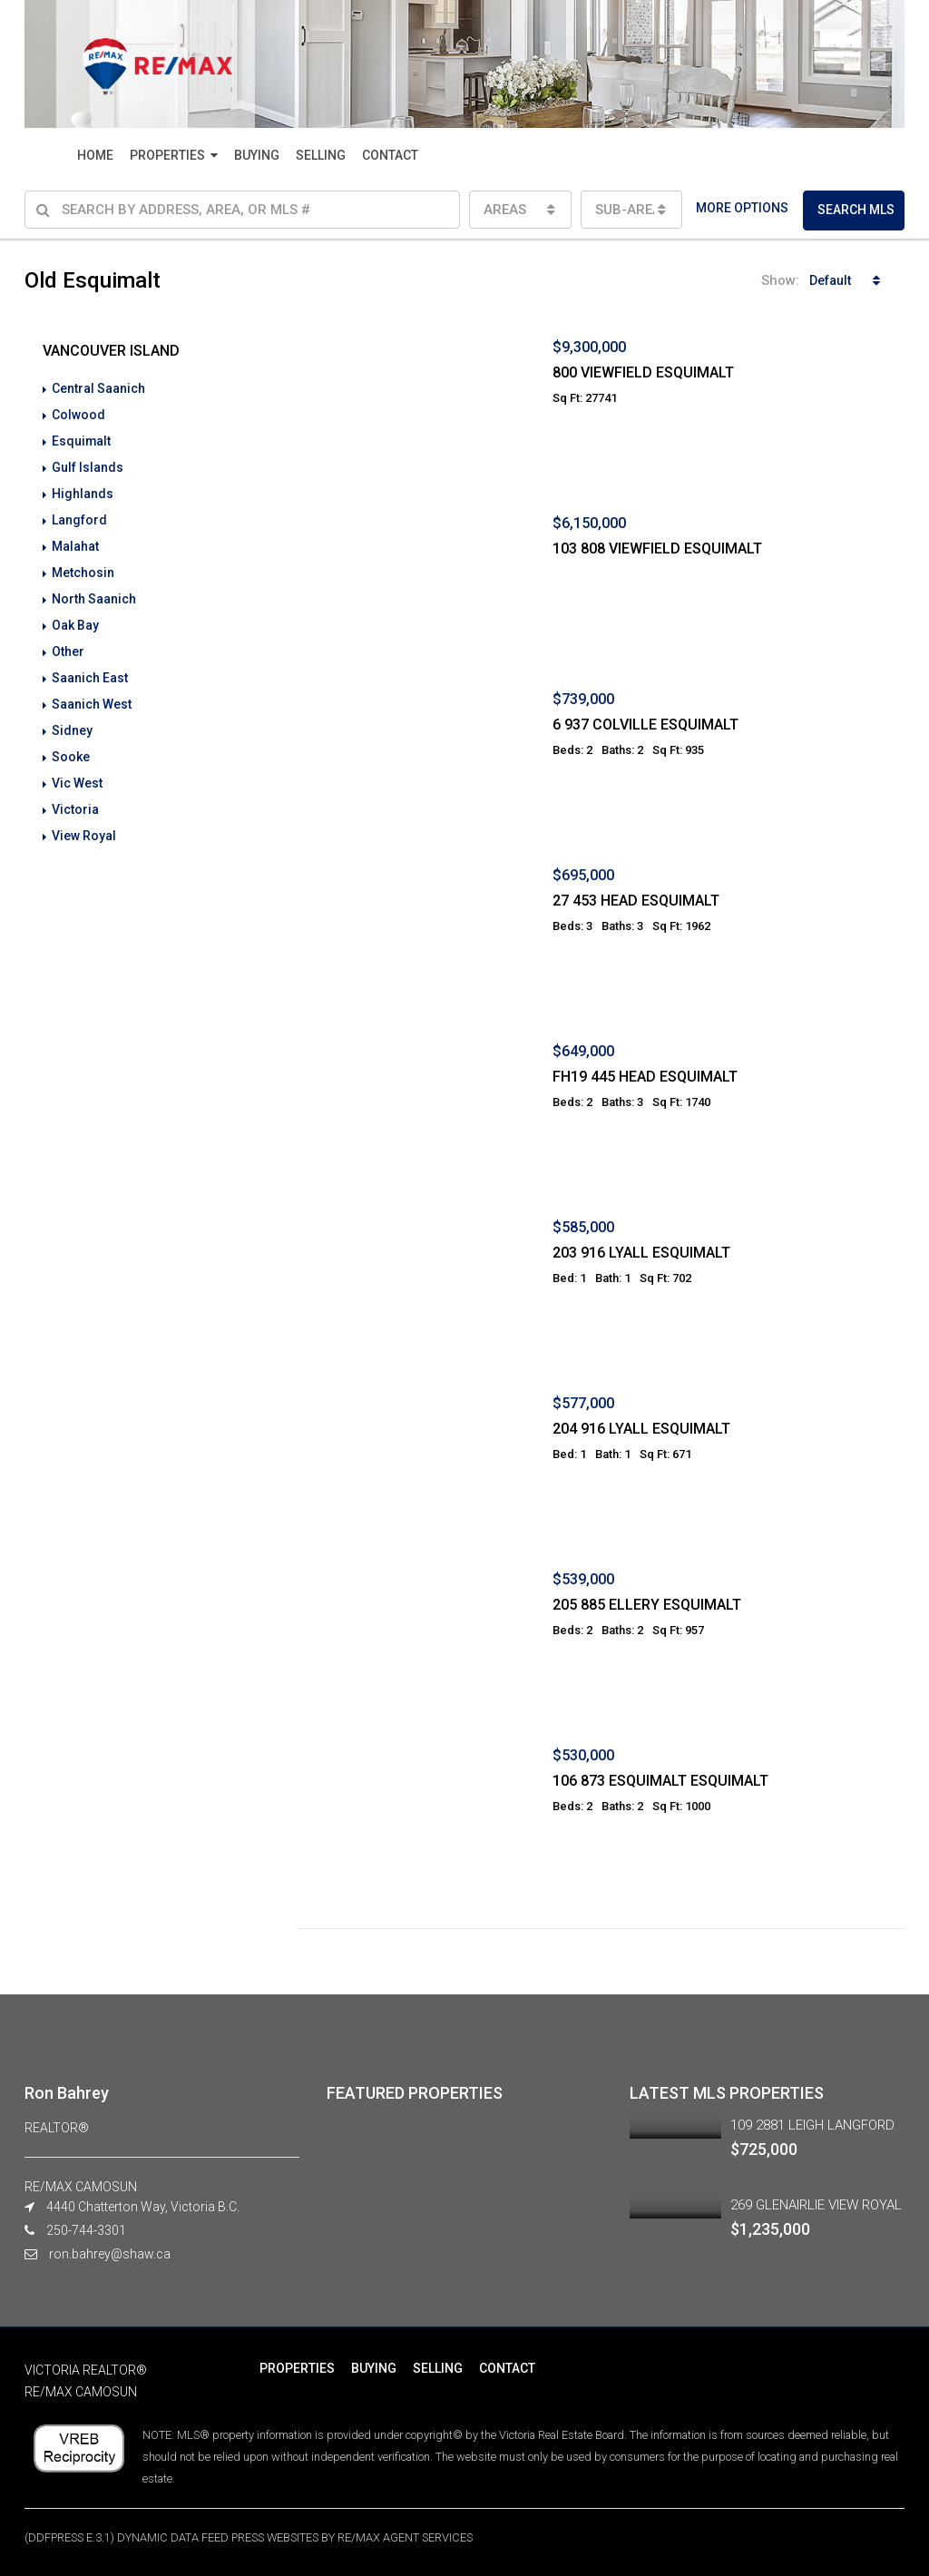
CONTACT (390, 155)
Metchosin (83, 566)
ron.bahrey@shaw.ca (110, 2254)
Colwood (78, 413)
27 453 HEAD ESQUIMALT (636, 900)
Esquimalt (82, 439)
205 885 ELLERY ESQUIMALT (647, 1604)
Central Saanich (98, 388)
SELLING (321, 155)
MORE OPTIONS (742, 208)
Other (68, 642)
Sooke (71, 744)
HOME (95, 155)
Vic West (77, 769)
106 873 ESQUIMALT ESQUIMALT (660, 1780)
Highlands (82, 490)
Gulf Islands (87, 464)
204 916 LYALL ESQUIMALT (641, 1428)
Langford (79, 515)
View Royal (84, 820)
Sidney (72, 718)
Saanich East (90, 668)
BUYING (256, 155)
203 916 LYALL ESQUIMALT (641, 1252)
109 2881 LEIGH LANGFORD (812, 2125)
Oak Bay (75, 617)
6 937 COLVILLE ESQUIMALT (645, 724)
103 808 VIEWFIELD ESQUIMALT (657, 548)
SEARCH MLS (856, 209)
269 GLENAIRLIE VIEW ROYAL (816, 2205)
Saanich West (92, 693)
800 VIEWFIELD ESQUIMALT (643, 372)
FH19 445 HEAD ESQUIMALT (645, 1076)
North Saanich (94, 591)
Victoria (75, 795)
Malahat (75, 541)
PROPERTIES (167, 155)
